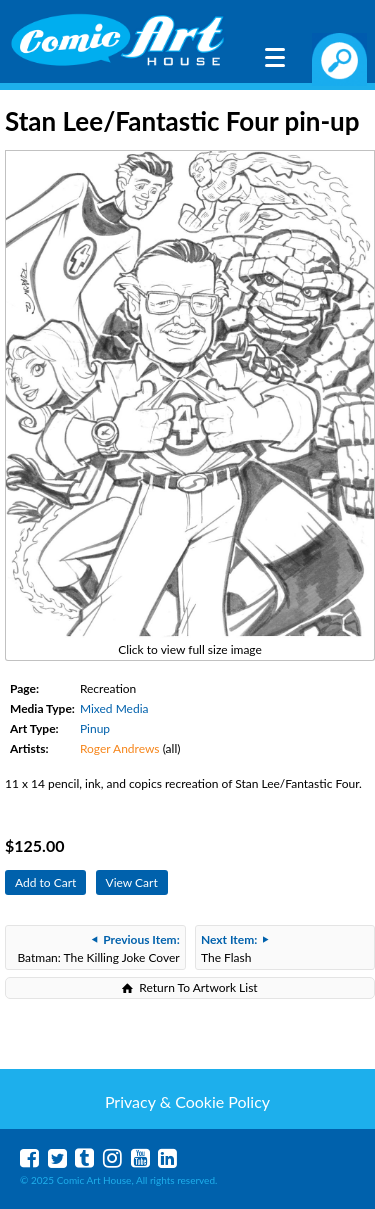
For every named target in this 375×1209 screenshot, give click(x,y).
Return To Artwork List (198, 987)
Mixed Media (114, 708)
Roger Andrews (120, 748)
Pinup (95, 728)
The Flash (234, 948)
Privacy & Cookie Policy (187, 1101)
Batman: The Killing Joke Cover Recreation (98, 951)
